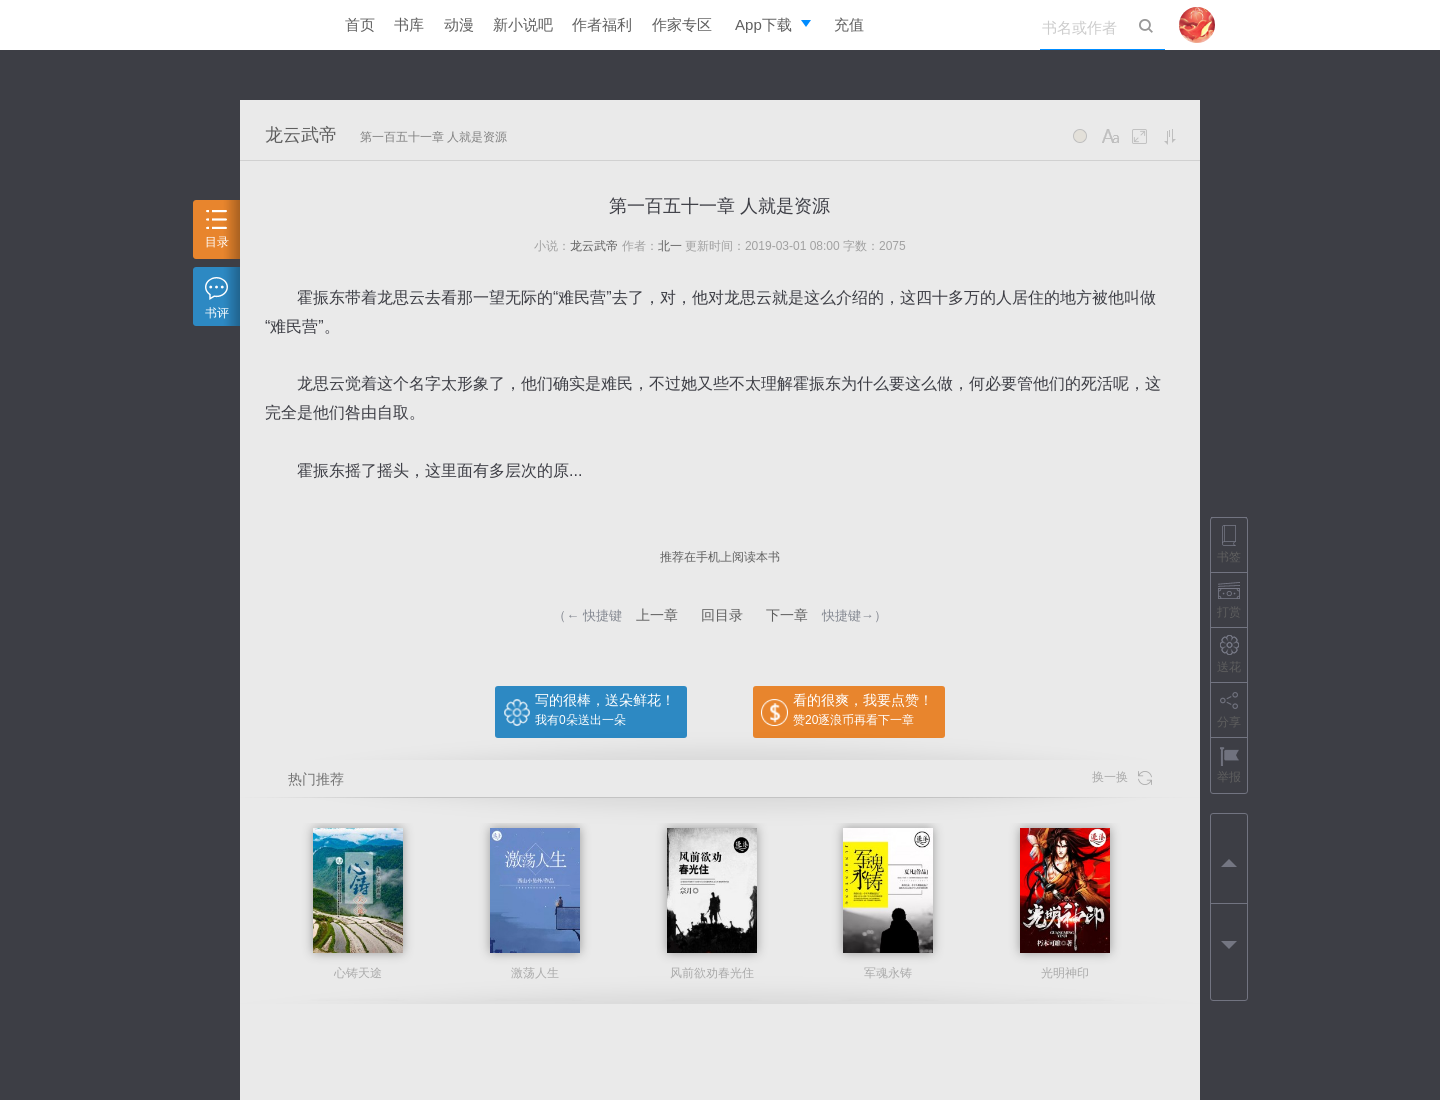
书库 (409, 24)
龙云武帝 (301, 135)
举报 (1229, 764)
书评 (217, 298)
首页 (360, 24)
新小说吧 (523, 24)
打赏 (1229, 599)
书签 (1229, 544)
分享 (1229, 709)
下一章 (787, 615)
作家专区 (682, 24)
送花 (1229, 654)
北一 (670, 246)
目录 (217, 229)
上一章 (657, 615)
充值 (849, 24)
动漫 (459, 24)
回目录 (722, 615)
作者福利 (602, 24)
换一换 (1122, 777)
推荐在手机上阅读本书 (720, 557)
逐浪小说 (275, 25)
